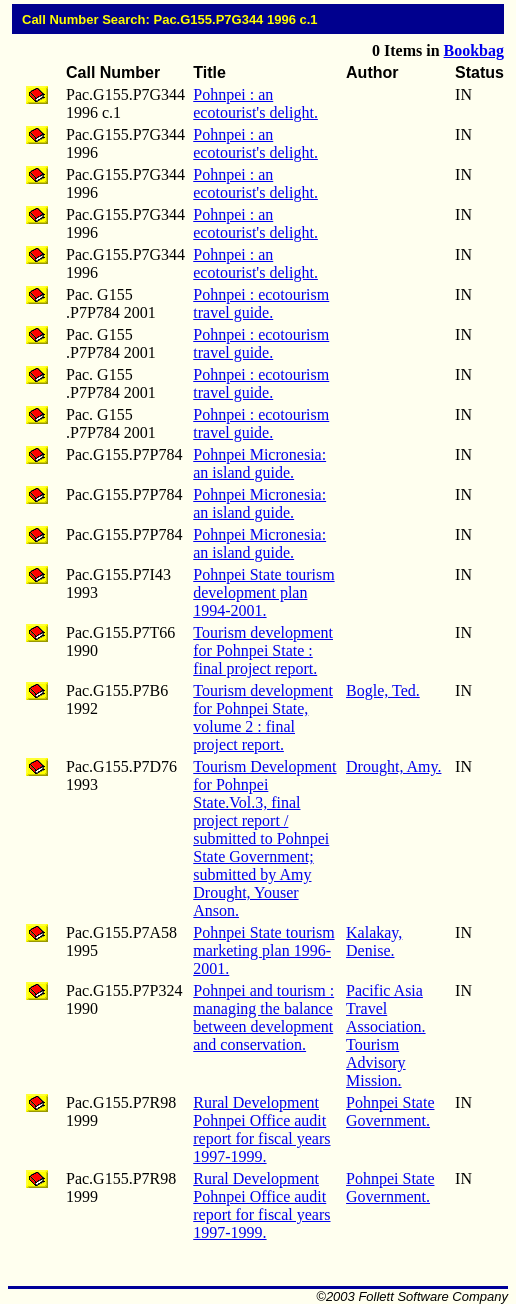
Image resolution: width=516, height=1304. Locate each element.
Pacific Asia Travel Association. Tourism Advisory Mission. (386, 1035)
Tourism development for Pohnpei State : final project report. (263, 650)
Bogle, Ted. (383, 690)
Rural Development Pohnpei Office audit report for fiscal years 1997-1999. (261, 1129)
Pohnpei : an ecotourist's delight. (255, 103)
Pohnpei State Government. (390, 1111)
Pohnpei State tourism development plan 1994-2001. (263, 592)
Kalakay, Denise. (374, 941)
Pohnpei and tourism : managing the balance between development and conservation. (263, 1017)
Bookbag (474, 50)
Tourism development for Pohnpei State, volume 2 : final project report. (263, 717)
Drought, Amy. (393, 766)
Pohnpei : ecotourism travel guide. (261, 303)
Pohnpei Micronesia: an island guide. (259, 463)
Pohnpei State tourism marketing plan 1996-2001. (263, 950)
